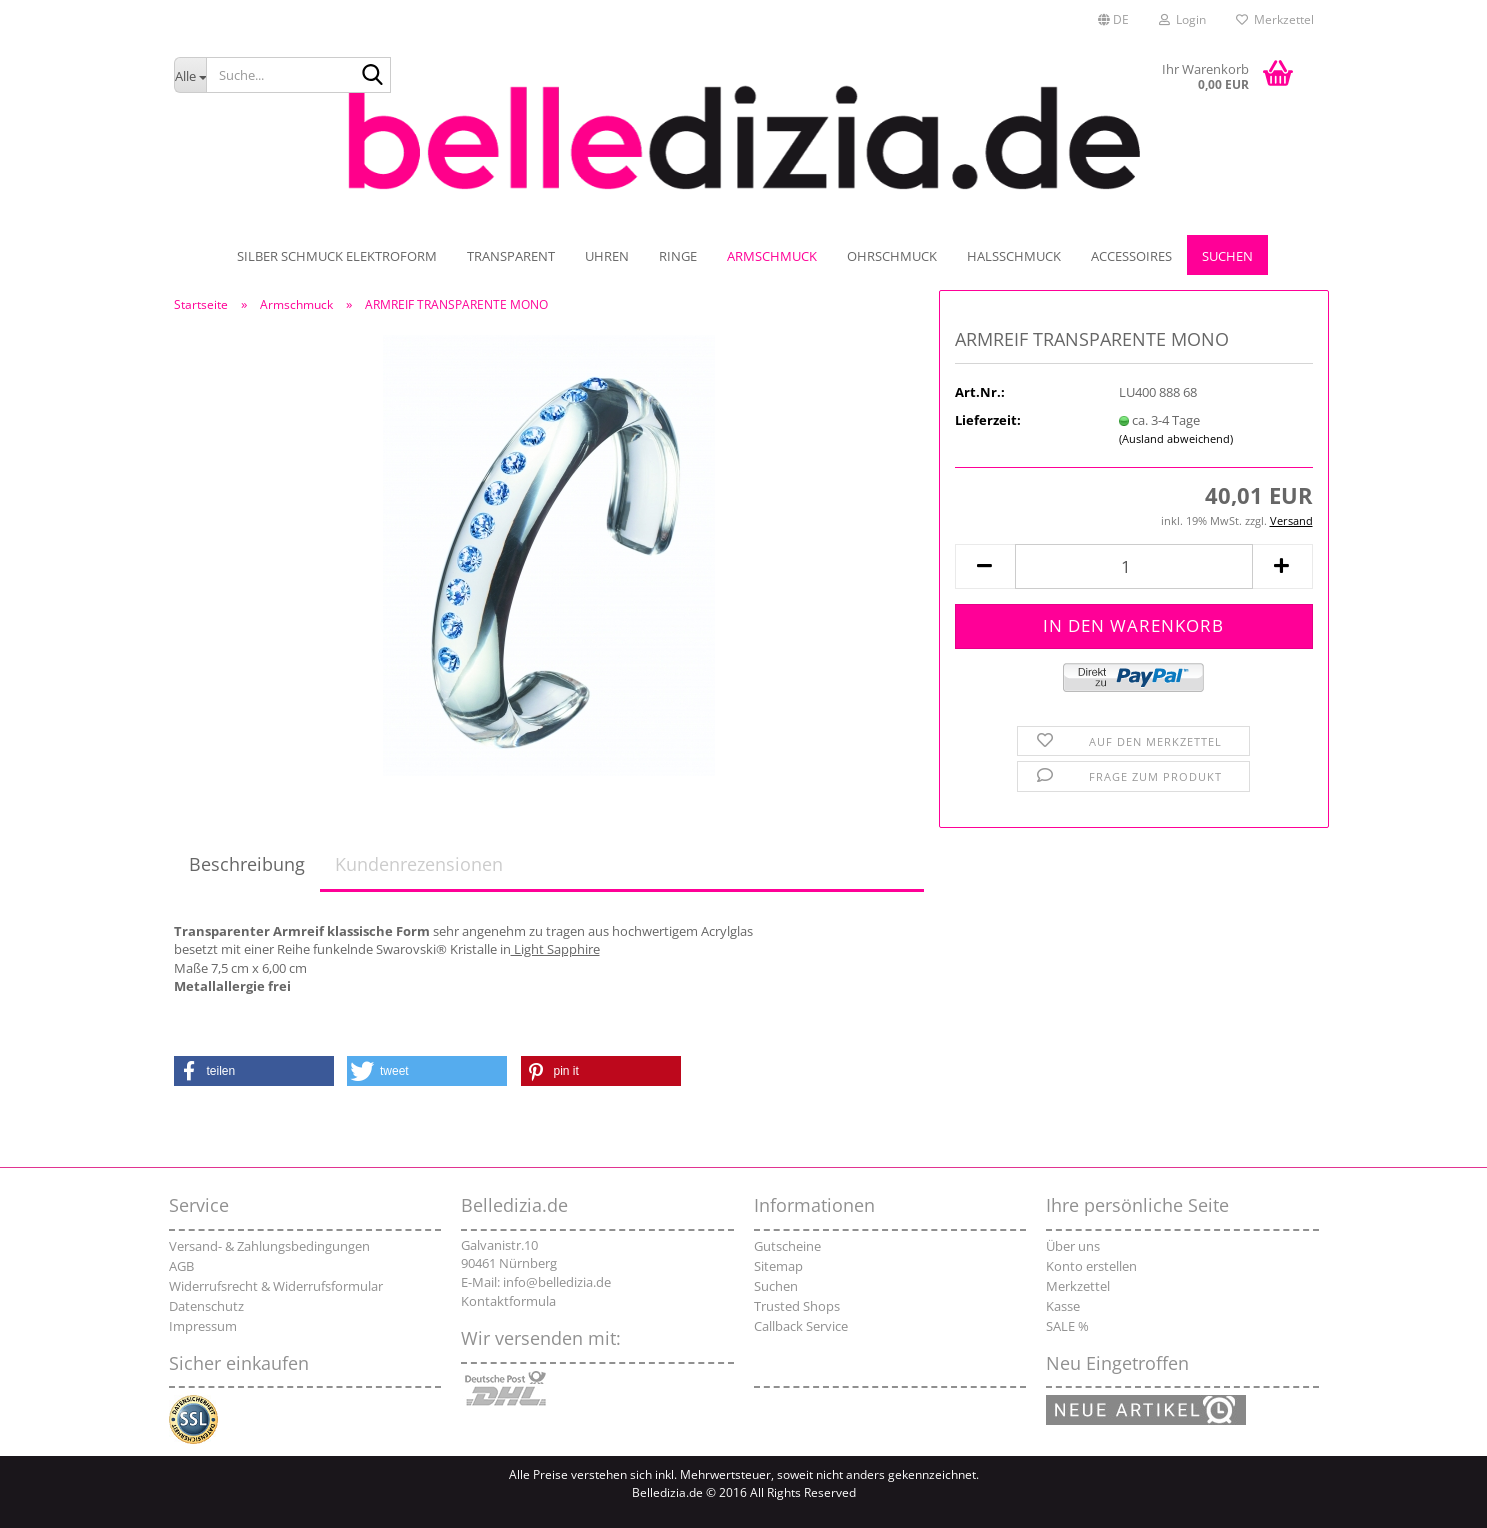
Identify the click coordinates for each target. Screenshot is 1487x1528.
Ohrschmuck (892, 256)
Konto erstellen (1091, 1266)
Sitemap (778, 1266)
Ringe (678, 256)
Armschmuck (772, 256)
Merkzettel (1275, 19)
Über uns (1073, 1246)
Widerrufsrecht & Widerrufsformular (276, 1286)
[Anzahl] (1134, 566)
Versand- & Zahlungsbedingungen (269, 1246)
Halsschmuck (1014, 256)
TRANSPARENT (511, 256)
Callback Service (801, 1326)
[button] (1113, 20)
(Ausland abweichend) (1176, 438)
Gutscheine (787, 1246)
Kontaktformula (508, 1301)
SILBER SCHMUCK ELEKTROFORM (337, 256)
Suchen (1227, 256)
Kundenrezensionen (419, 864)
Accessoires (1131, 256)
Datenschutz (206, 1306)
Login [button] (1182, 19)
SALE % (1067, 1326)
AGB (181, 1266)
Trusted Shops (797, 1306)
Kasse (1063, 1306)
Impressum (203, 1326)
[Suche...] (190, 75)
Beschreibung (247, 864)
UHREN (607, 256)
